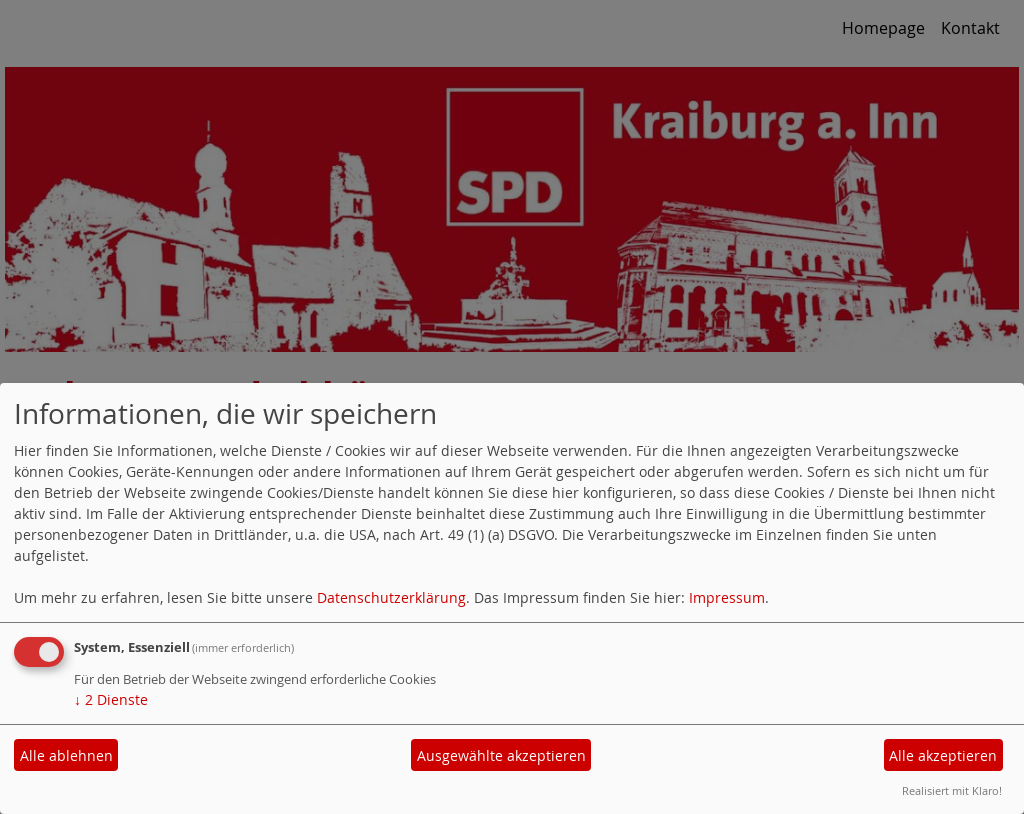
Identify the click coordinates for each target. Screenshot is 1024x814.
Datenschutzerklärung (391, 597)
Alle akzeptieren (943, 755)
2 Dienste (111, 699)
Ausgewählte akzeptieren (501, 755)
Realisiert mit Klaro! (952, 790)
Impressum (727, 597)
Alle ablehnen (66, 755)
